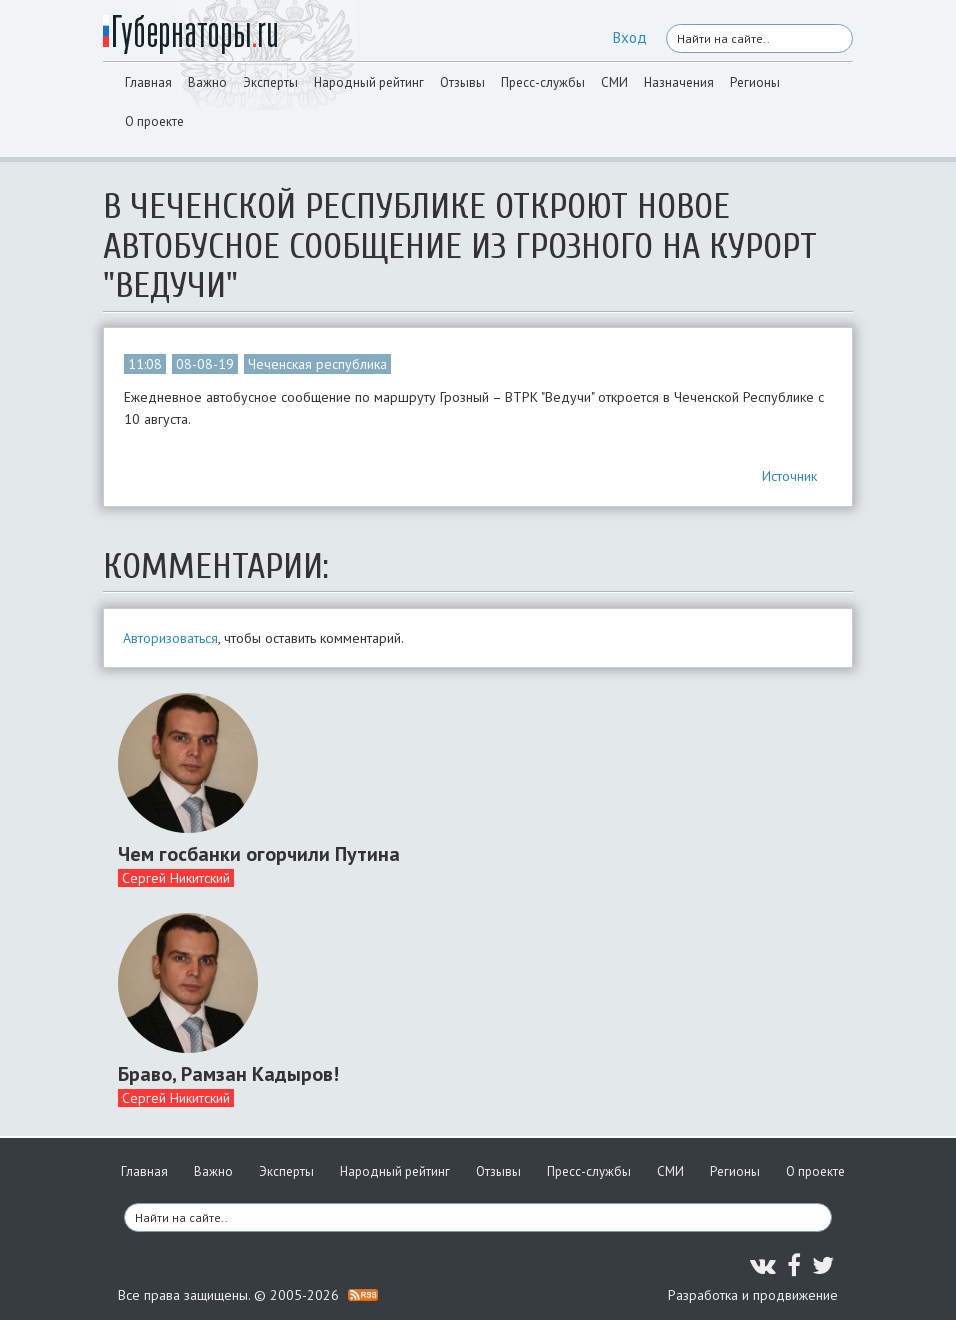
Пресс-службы (543, 82)
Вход (630, 37)
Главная (148, 82)
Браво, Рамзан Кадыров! (228, 1074)
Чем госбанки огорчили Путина (259, 854)
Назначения (679, 82)
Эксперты (270, 82)
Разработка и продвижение (753, 1295)
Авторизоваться (170, 638)
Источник (789, 476)
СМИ (614, 82)
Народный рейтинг (369, 82)
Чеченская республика (317, 364)
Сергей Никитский (176, 878)
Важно (207, 82)
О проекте (154, 121)
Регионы (755, 82)
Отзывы (462, 82)
